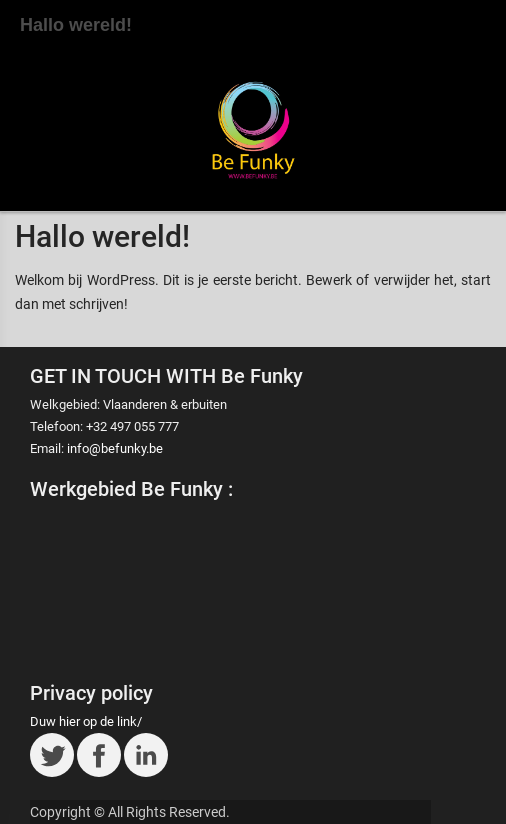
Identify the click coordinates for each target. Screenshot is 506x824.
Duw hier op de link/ (86, 721)
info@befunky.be (115, 448)
